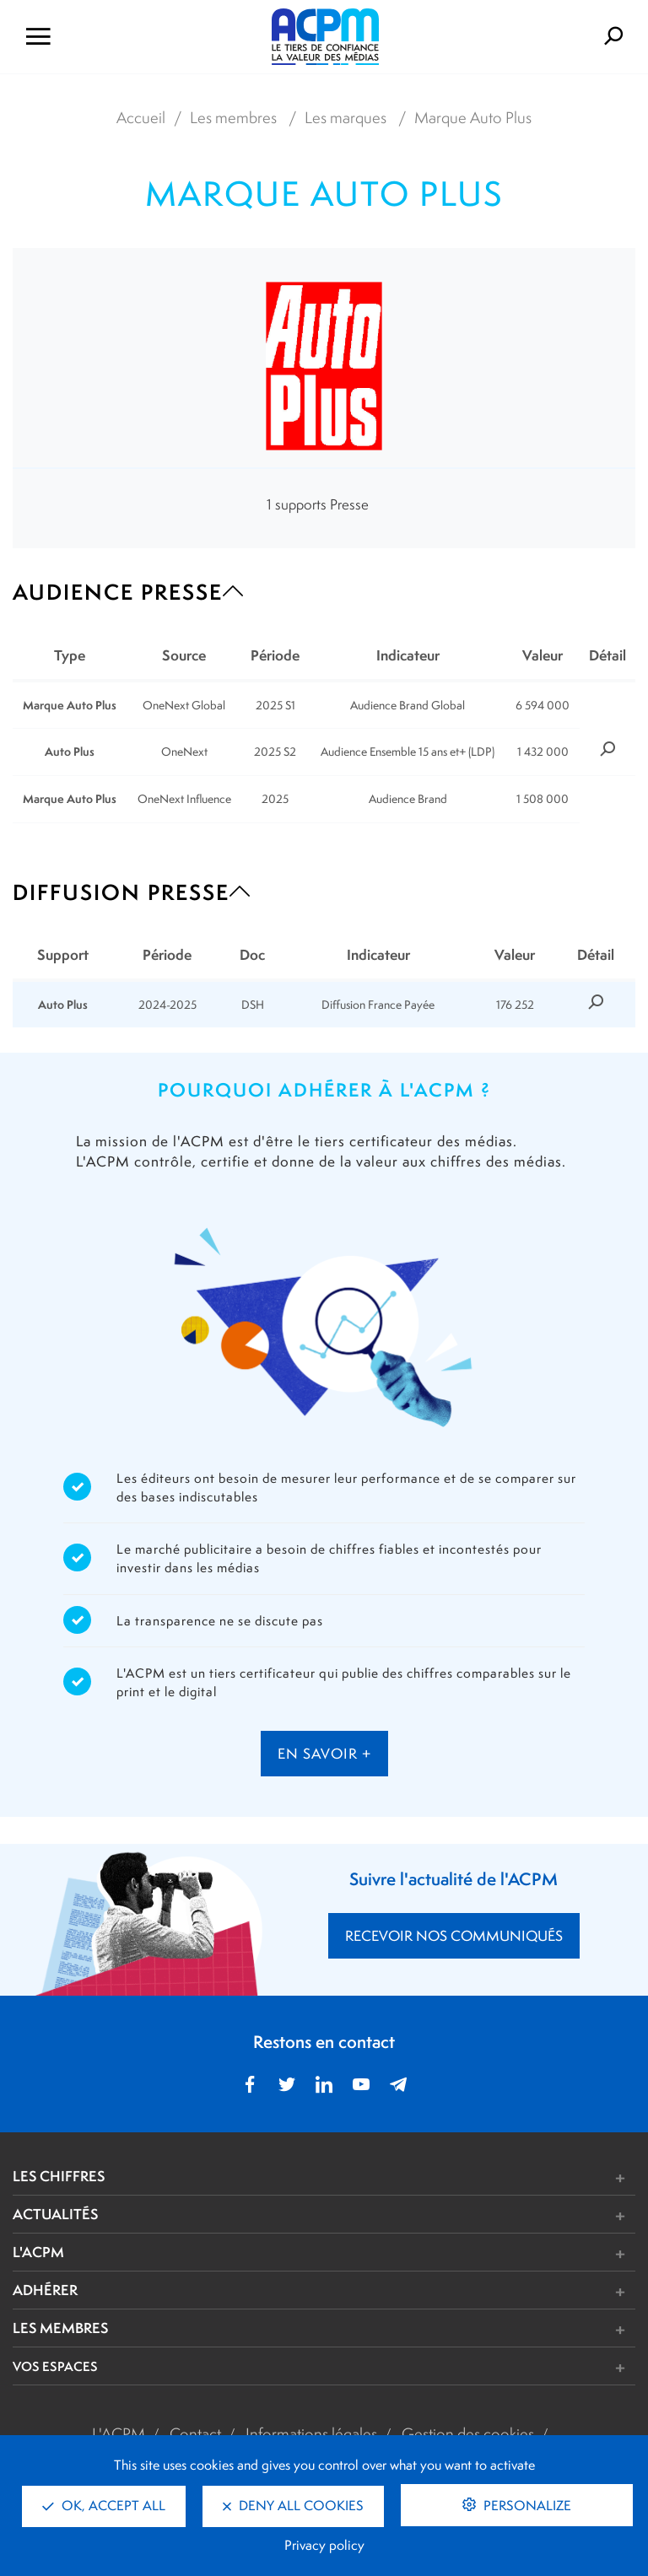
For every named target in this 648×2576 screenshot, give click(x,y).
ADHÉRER (45, 2289)
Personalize (525, 2505)
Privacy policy (324, 2545)
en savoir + (324, 1753)
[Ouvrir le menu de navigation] (108, 36)
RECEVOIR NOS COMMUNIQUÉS (454, 1936)
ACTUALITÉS (55, 2213)
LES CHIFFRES (59, 2175)
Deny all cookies (293, 2505)
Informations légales (311, 2433)
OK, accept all (103, 2505)
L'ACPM (38, 2251)
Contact (195, 2433)
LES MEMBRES (60, 2327)
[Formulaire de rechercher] (541, 37)
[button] (454, 2178)
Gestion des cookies (468, 2433)
